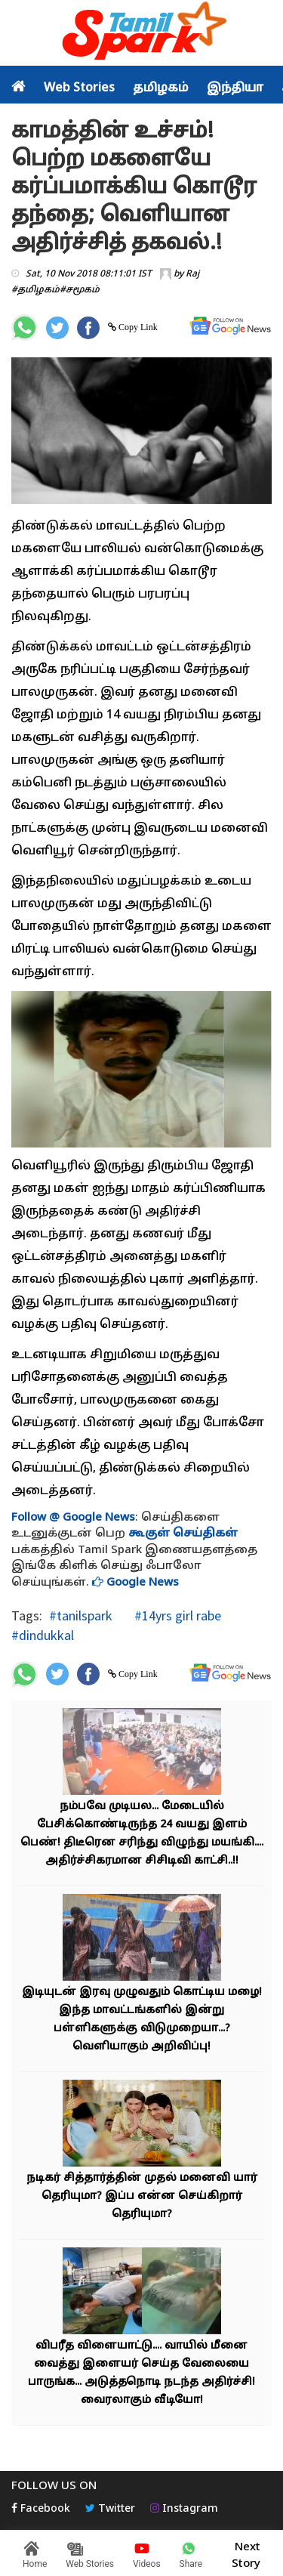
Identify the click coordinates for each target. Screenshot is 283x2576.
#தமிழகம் (35, 290)
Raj (192, 274)
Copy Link (137, 327)
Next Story (246, 2553)
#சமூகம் (80, 290)
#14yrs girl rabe (176, 1615)
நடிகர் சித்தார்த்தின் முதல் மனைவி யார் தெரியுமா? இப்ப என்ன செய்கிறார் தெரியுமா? (141, 2196)
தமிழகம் (161, 88)
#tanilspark (80, 1615)
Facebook (40, 2509)
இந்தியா (235, 88)
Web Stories (79, 88)
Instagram (184, 2509)
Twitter (110, 2509)
